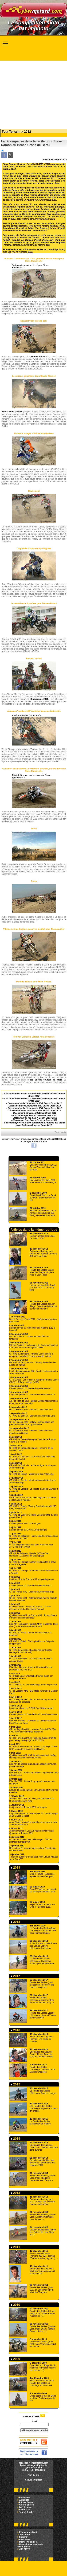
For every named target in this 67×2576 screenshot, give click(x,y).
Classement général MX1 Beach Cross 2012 (34, 1115)
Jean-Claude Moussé (12, 412)
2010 (15, 2304)
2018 (15, 1922)
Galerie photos (26, 2505)
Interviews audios (28, 2542)
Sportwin (23, 2537)
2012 (27, 131)
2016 (15, 2030)
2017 (15, 1976)
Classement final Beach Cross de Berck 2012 (35, 1120)
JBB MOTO (24, 2549)
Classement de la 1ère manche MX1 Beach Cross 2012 (35, 1108)
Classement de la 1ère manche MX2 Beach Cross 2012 (35, 1103)
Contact (38, 2480)
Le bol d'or (24, 2509)
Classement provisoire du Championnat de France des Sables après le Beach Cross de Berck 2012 (34, 1124)
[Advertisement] (32, 93)
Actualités (24, 2500)
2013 (15, 2193)
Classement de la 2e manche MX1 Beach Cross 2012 (35, 1110)
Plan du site (33, 2475)
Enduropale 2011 (39, 699)
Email (34, 2421)
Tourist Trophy (26, 2512)
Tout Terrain (10, 131)
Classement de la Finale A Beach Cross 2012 (35, 1118)
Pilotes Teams (26, 2502)
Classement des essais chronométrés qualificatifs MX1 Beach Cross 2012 (34, 1099)
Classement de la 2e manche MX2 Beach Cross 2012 (35, 1106)
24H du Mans (25, 2507)
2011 (15, 2247)
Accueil (29, 2480)
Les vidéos (24, 2539)
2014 (15, 2138)
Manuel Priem (38, 356)
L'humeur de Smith (28, 2532)
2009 (15, 2359)
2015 (15, 2084)
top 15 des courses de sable (46, 1080)
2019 (15, 1867)
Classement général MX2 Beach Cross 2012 (34, 1113)
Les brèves (24, 2497)
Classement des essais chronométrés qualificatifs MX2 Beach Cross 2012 (34, 1094)
